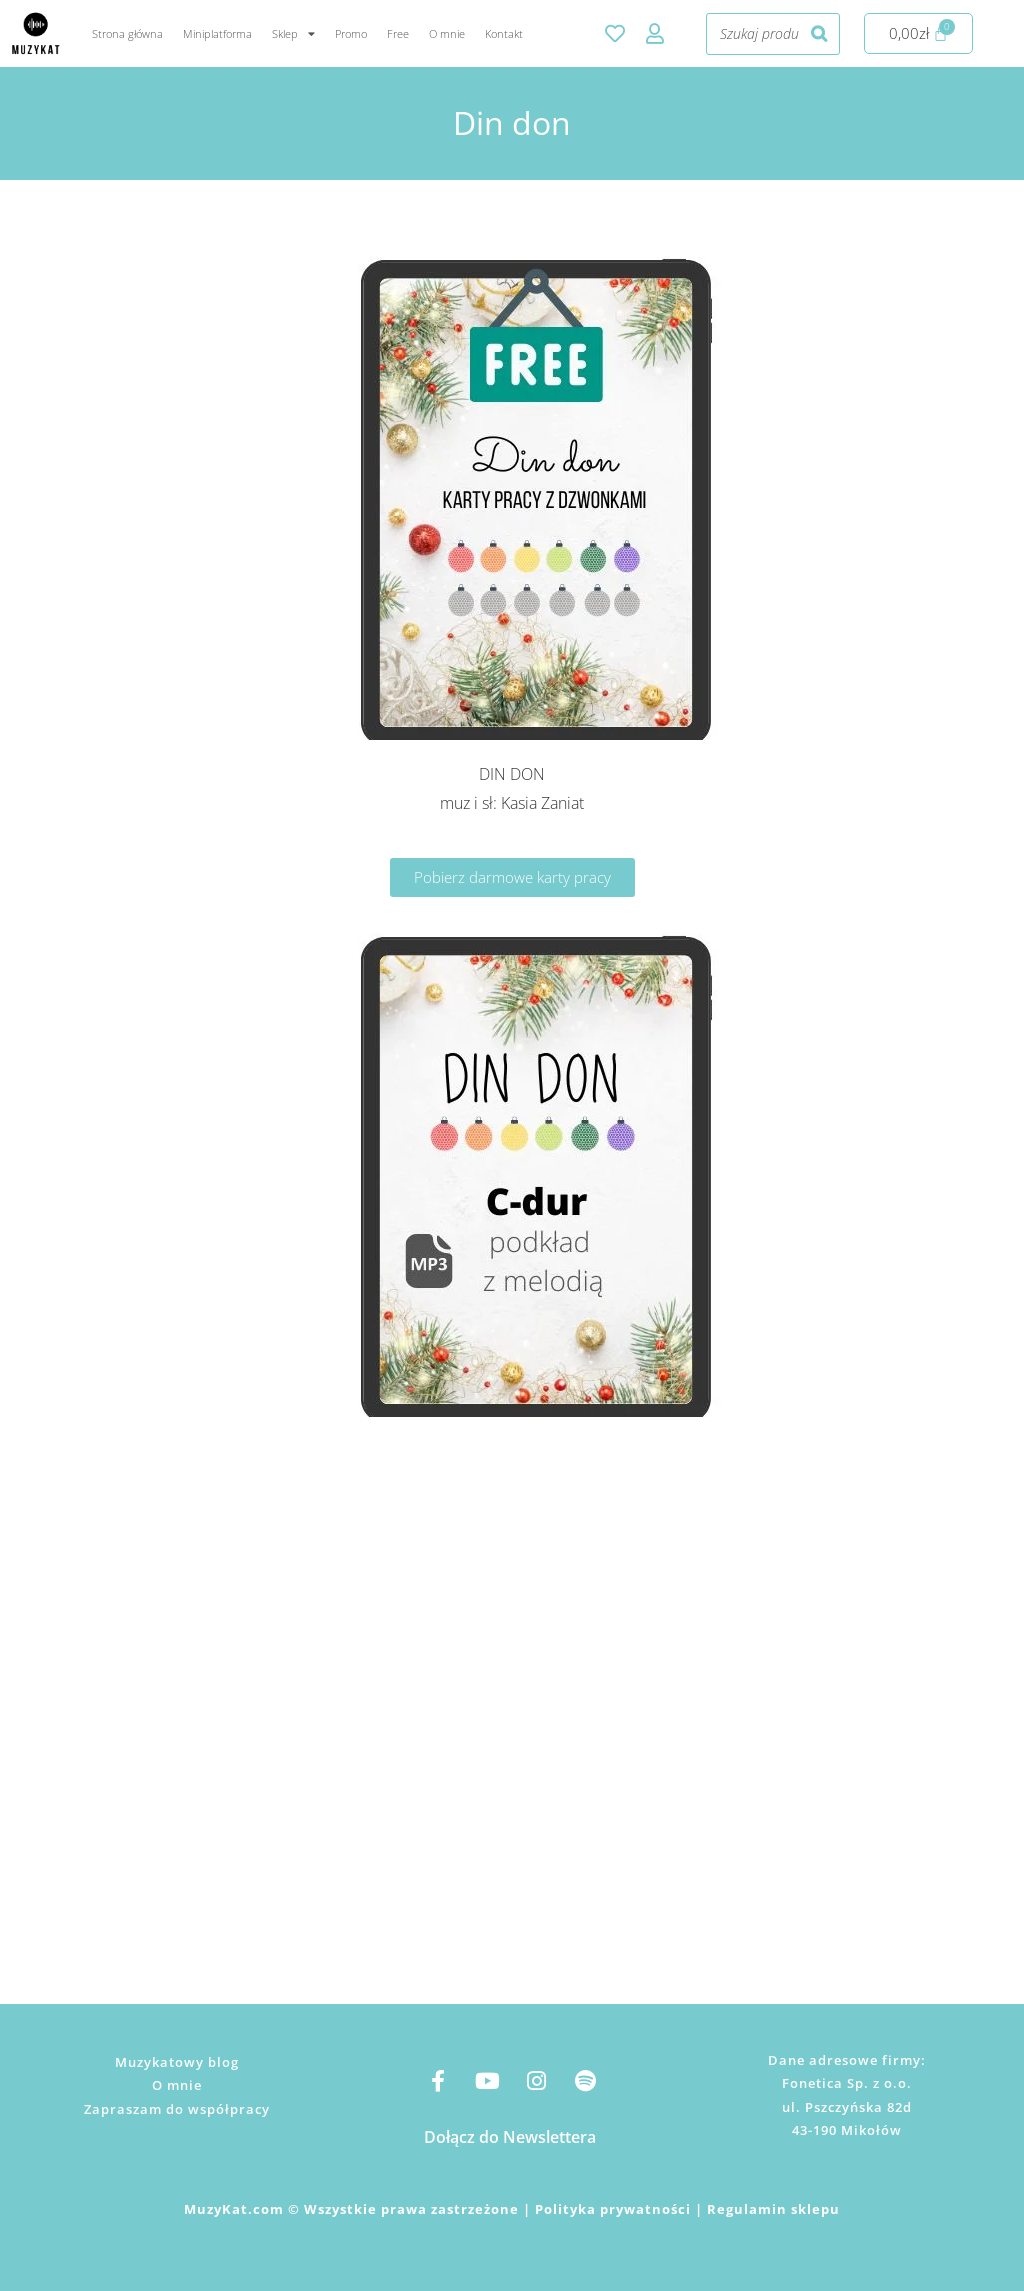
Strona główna (127, 33)
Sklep (293, 33)
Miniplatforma (217, 33)
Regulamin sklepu (773, 2209)
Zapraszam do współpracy (177, 2109)
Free (398, 33)
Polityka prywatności (613, 2209)
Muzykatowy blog (177, 2062)
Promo (351, 33)
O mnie (447, 33)
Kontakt (504, 33)
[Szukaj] (819, 34)
